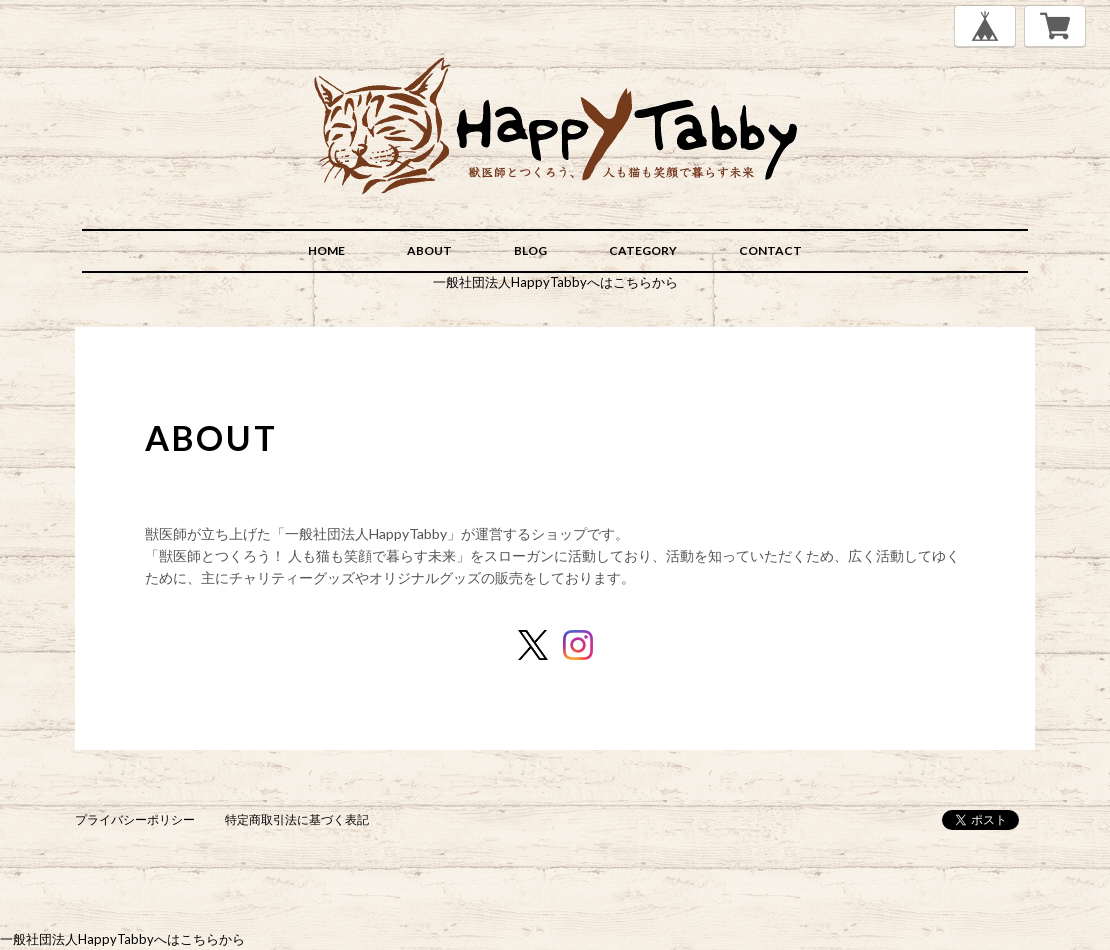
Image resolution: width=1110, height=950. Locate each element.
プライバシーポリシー (135, 819)
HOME (326, 250)
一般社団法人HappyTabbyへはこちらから (555, 282)
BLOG (530, 250)
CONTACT (770, 250)
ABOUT (429, 250)
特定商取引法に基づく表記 (297, 819)
